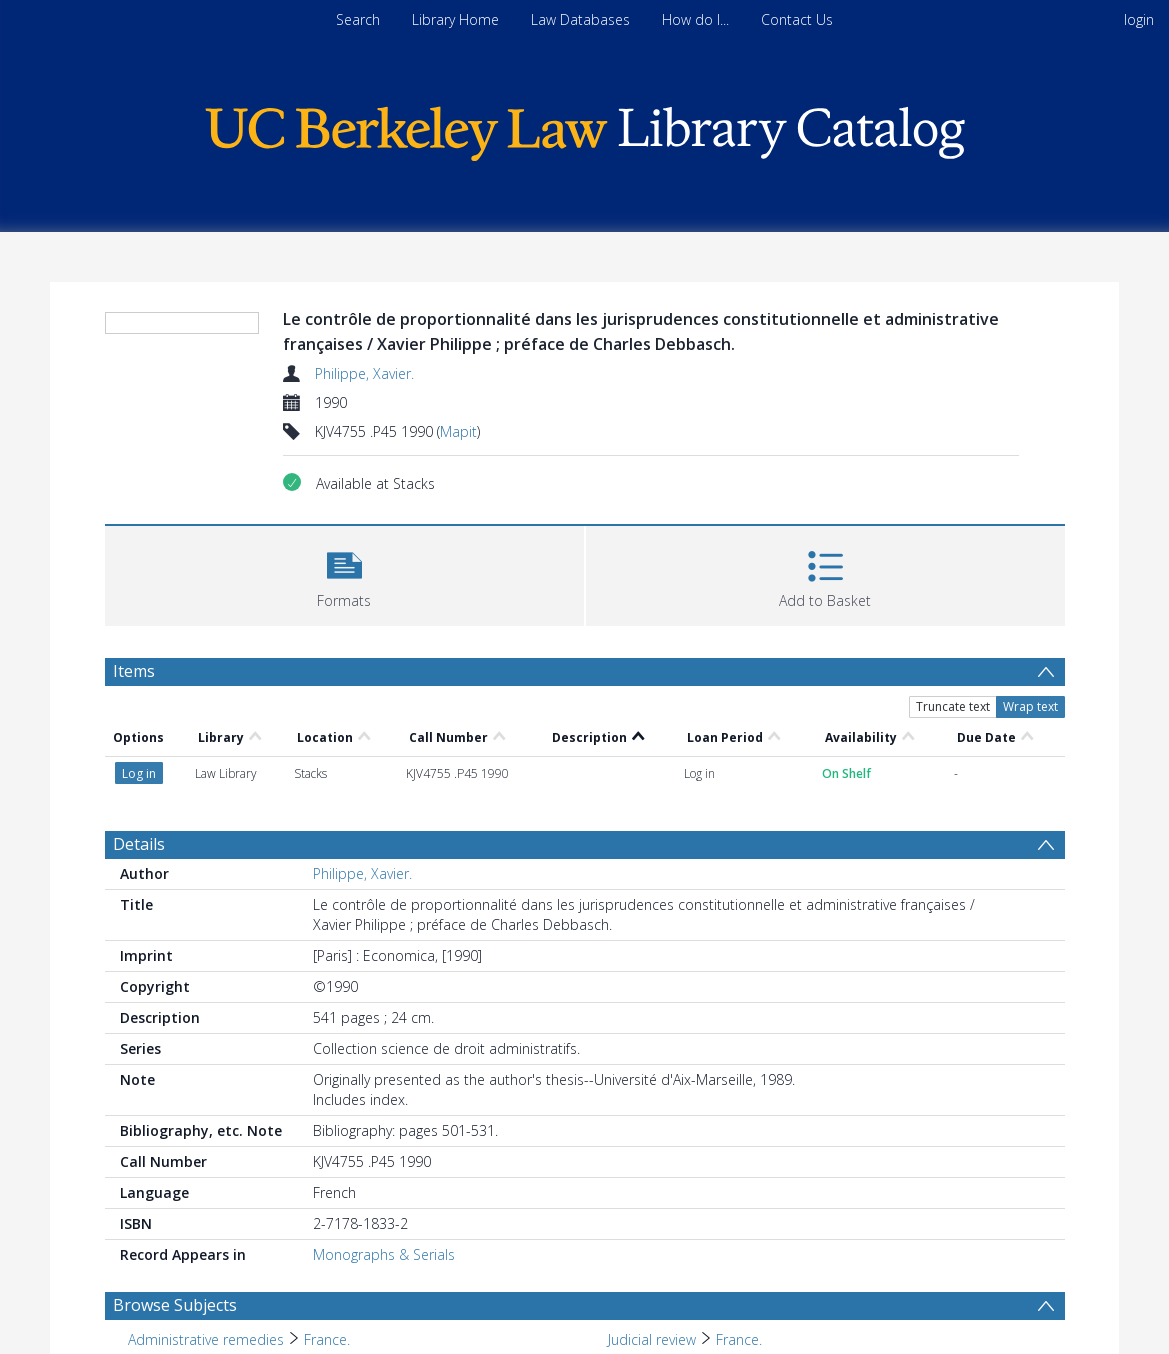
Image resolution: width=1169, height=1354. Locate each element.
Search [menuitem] (358, 19)
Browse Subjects (175, 1305)
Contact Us (797, 19)
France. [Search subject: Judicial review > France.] (739, 1339)
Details (139, 844)
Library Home (455, 19)
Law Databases (580, 19)
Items (134, 671)
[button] (344, 573)
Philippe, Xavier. (364, 373)
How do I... (695, 19)
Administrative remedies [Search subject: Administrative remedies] (206, 1339)
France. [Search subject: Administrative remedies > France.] (327, 1339)
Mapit (458, 431)
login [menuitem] (1139, 19)
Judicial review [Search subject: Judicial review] (652, 1339)
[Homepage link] (585, 128)
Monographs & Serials (384, 1254)
